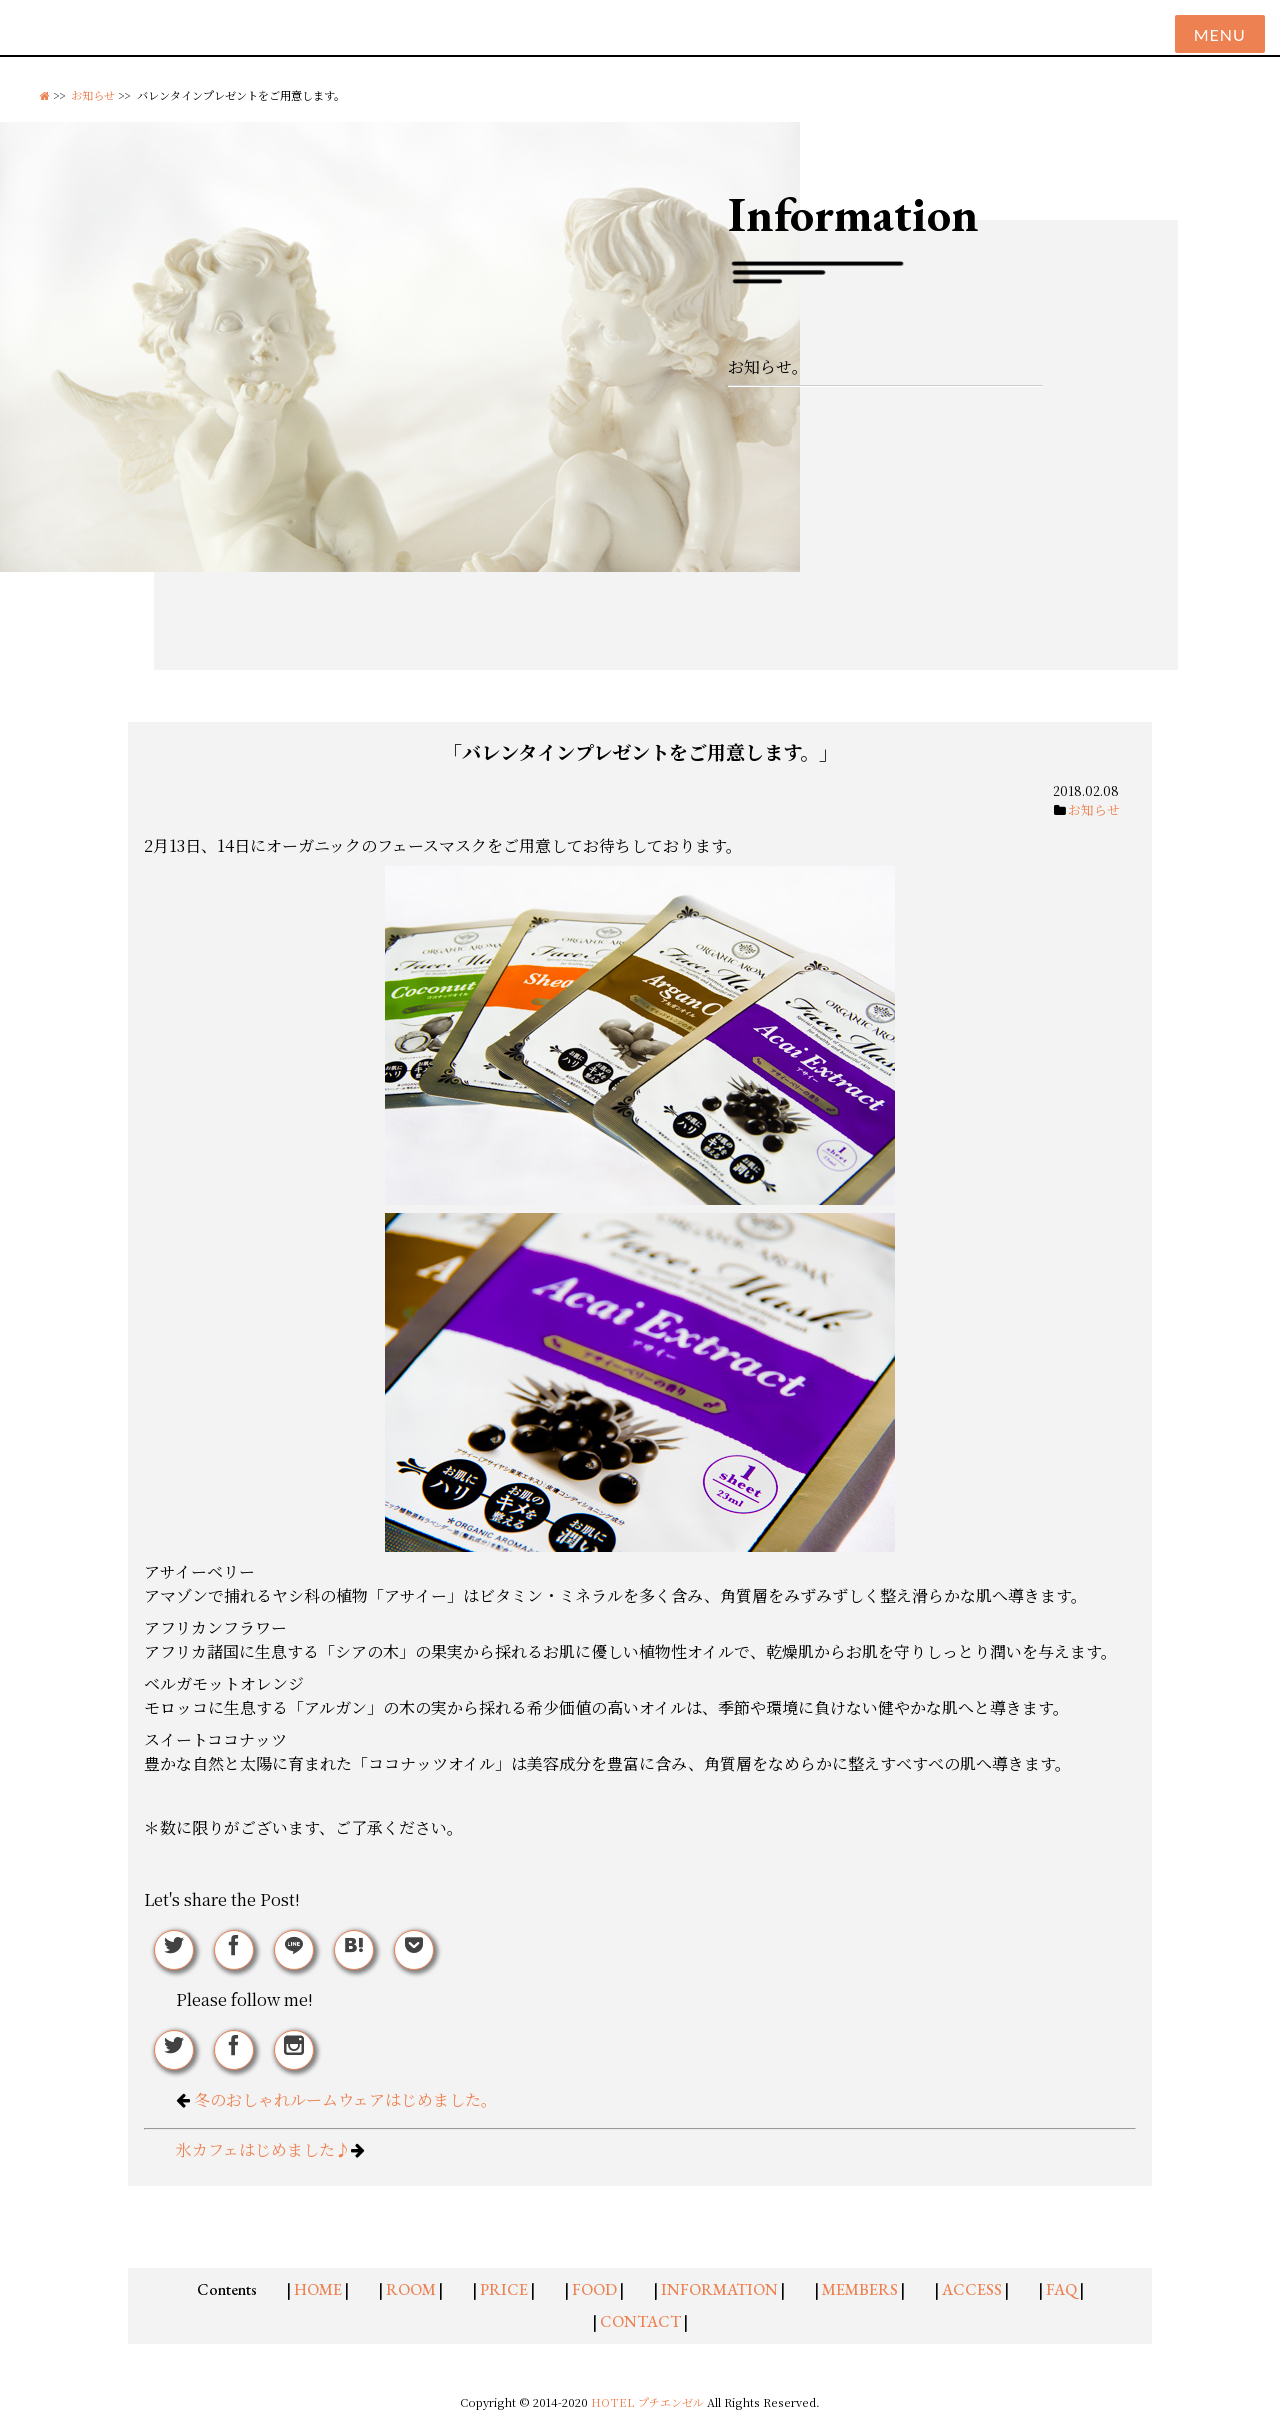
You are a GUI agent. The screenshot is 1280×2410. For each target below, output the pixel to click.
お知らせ (93, 95)
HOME (318, 2289)
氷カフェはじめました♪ (263, 2149)
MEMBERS (860, 2289)
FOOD (594, 2289)
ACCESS (972, 2289)
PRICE (504, 2289)
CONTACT (640, 2321)
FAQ (1061, 2289)
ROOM (411, 2289)
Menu (1220, 34)
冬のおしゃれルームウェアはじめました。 (345, 2099)
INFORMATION (719, 2289)
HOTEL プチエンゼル (649, 2402)
